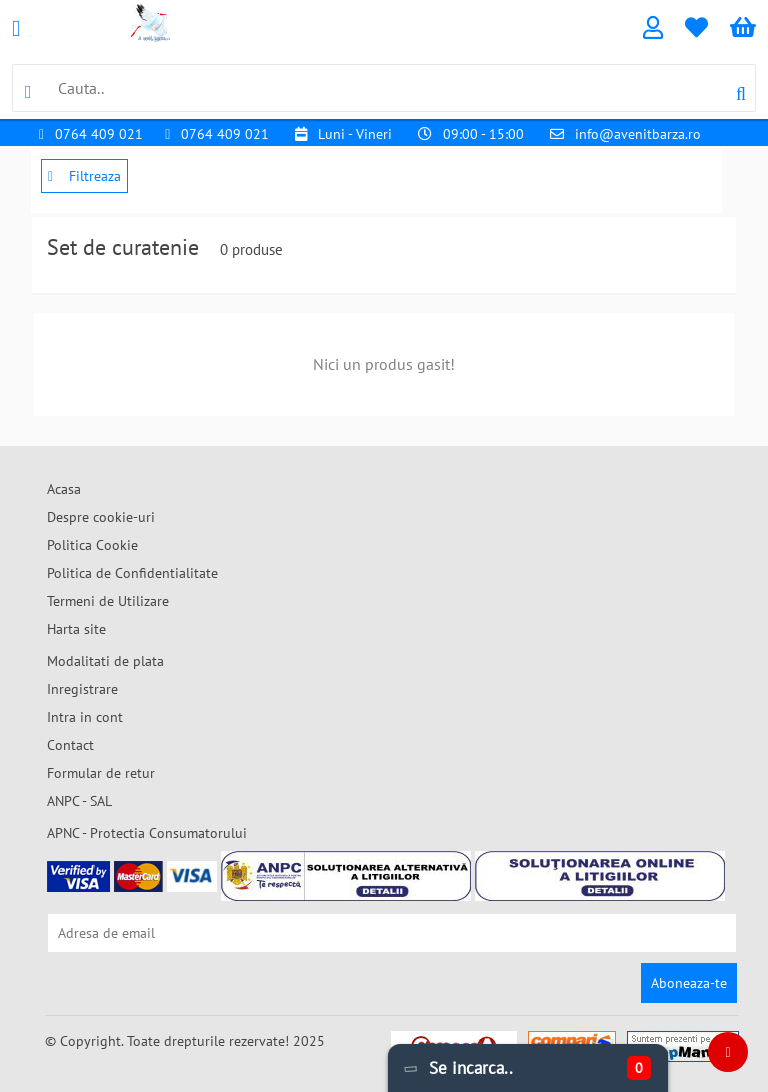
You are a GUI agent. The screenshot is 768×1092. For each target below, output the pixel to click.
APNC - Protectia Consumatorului (147, 833)
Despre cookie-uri (101, 517)
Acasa (64, 489)
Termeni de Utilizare (108, 601)
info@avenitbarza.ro (638, 134)
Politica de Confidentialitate (132, 573)
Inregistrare (82, 689)
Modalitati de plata (105, 661)
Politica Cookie (92, 545)
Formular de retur (101, 773)
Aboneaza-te (689, 983)
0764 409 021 (99, 134)
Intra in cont (85, 717)
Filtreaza (84, 176)
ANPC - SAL (79, 801)
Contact (70, 745)
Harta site (76, 629)
